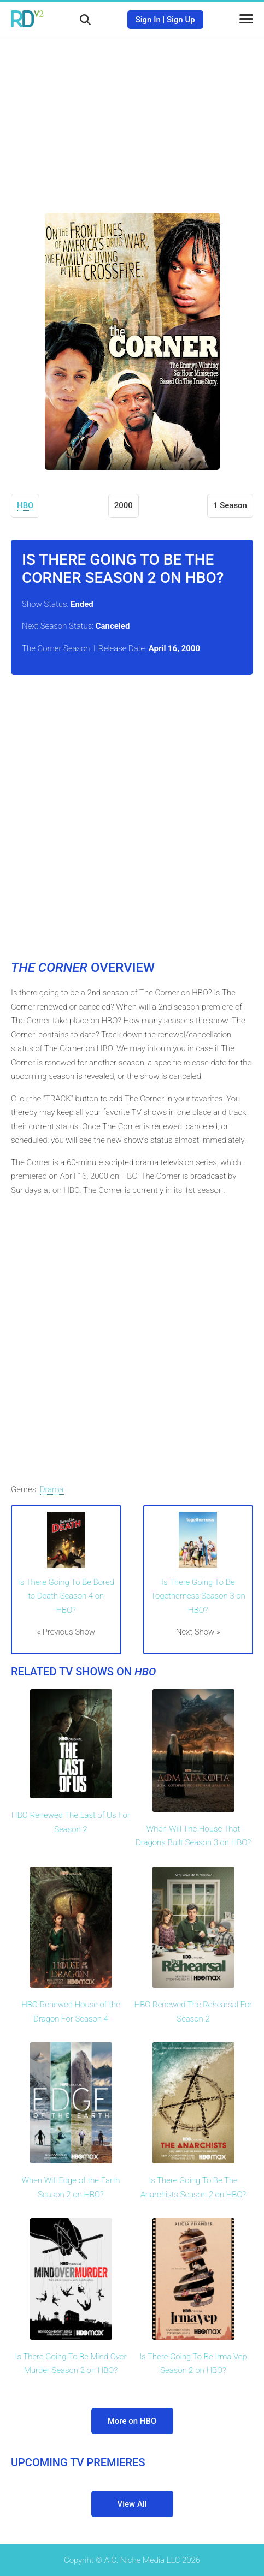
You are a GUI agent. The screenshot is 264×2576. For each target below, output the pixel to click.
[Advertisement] (132, 117)
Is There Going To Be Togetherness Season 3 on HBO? (198, 1596)
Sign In (148, 20)
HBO (25, 505)
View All (132, 2504)
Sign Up (181, 20)
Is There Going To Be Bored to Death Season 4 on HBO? (66, 1596)
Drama (52, 1489)
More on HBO (132, 2421)
